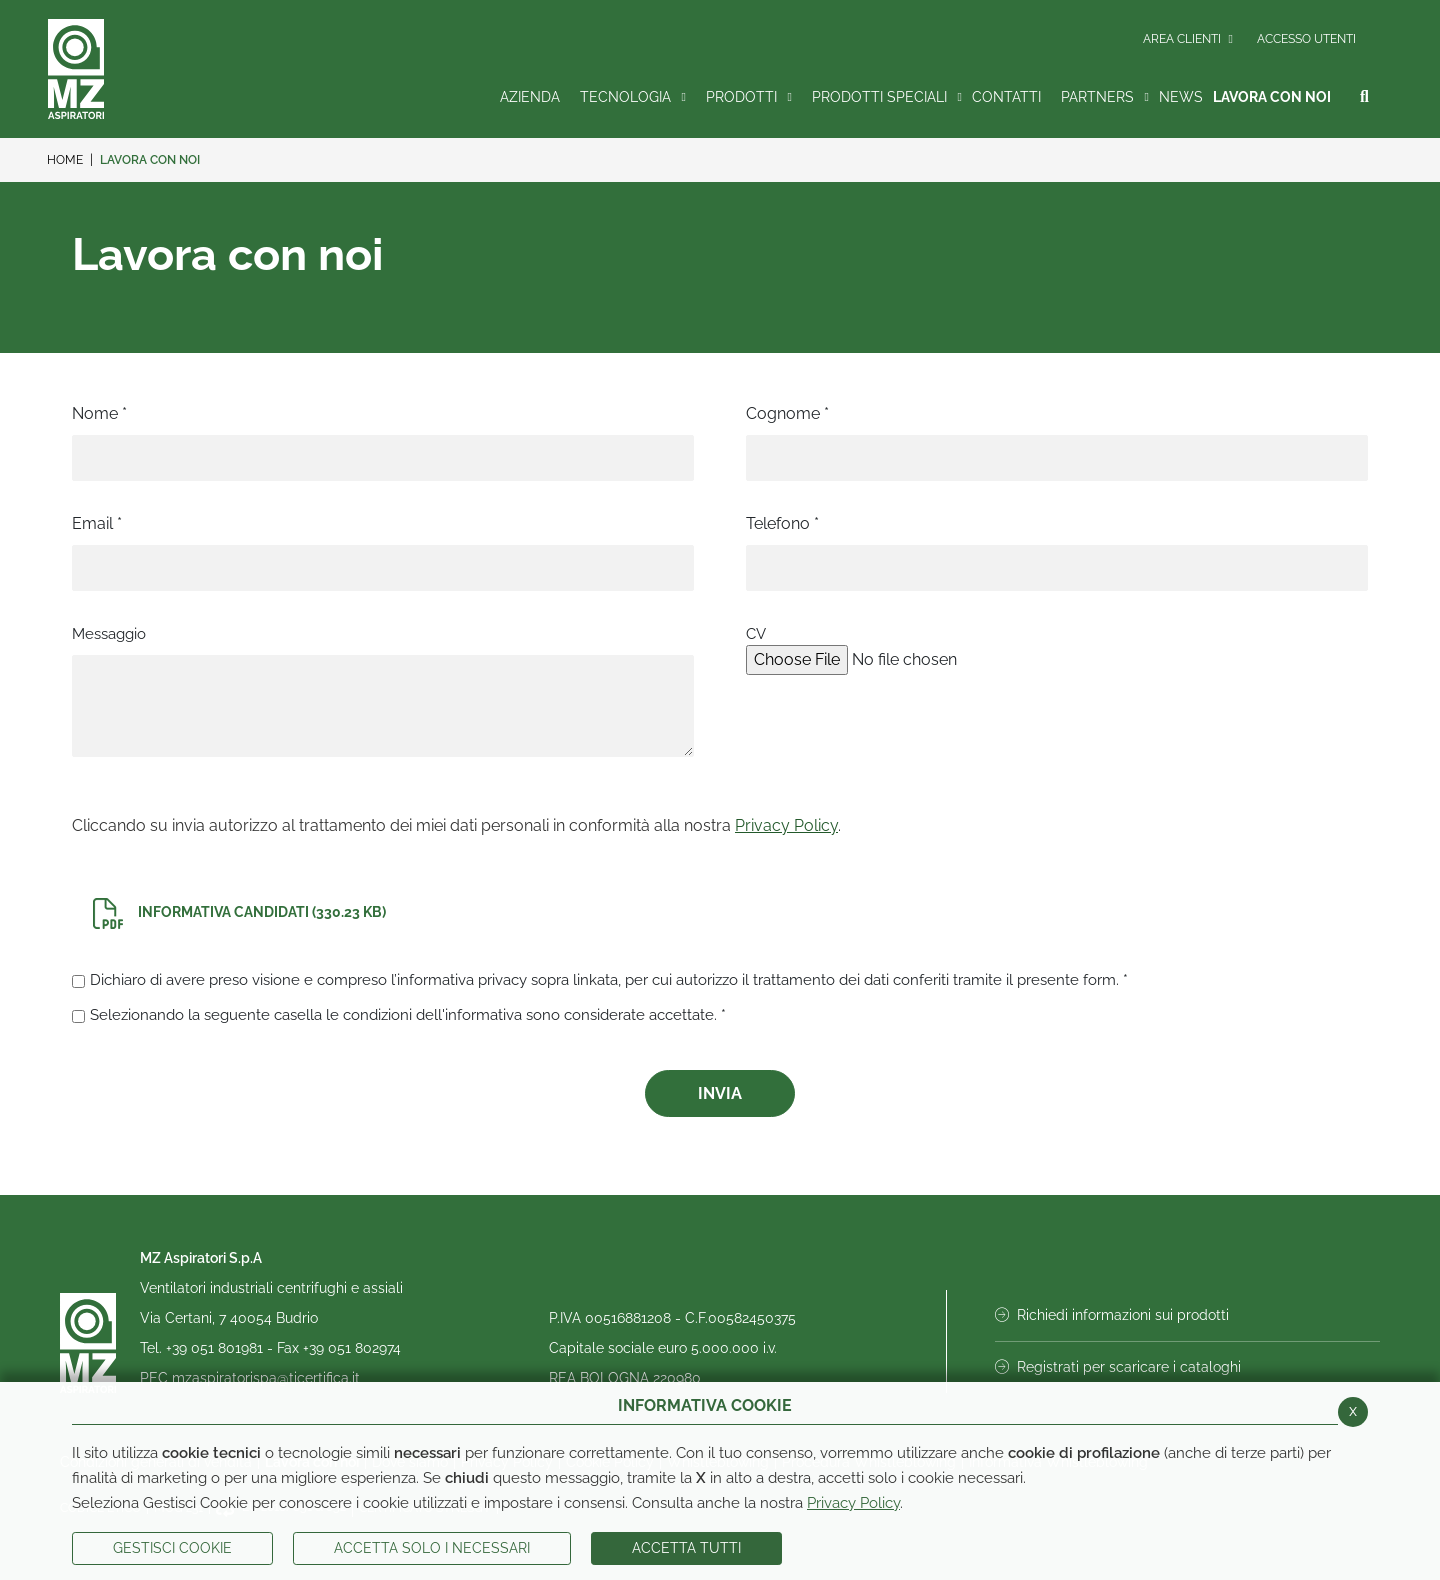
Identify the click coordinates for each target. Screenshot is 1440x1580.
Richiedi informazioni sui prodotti (1112, 1315)
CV (756, 634)
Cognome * (787, 413)
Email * (97, 523)
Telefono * (782, 523)
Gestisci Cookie (172, 1548)
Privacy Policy (853, 1503)
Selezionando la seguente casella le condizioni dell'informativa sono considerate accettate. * (408, 1015)
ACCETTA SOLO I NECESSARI (432, 1548)
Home (65, 160)
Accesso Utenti (1306, 39)
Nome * (99, 413)
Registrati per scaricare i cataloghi (1118, 1367)
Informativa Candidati (239, 913)
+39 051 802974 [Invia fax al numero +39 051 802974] (352, 1348)
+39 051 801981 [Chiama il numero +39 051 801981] (216, 1348)
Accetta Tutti (686, 1548)
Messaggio (109, 634)
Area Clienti (1188, 39)
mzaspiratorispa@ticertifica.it (266, 1378)
